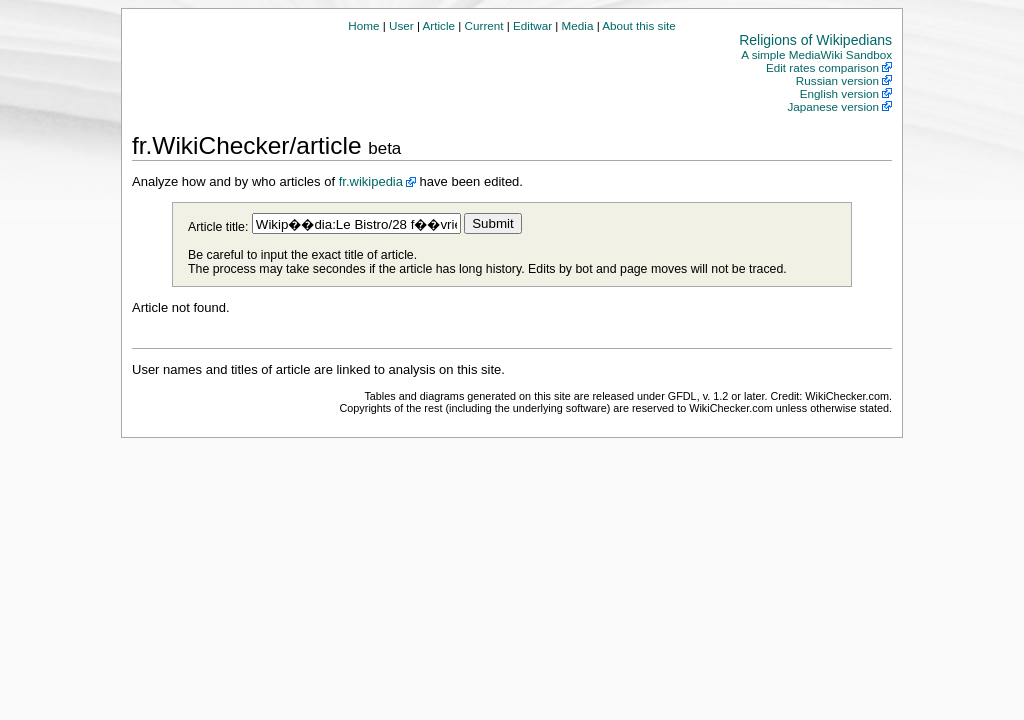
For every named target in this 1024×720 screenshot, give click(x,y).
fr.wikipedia (371, 181)
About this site (638, 25)
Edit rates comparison (822, 67)
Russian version (837, 80)
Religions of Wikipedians (815, 40)
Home (363, 25)
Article (439, 25)
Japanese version (833, 106)
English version (839, 93)
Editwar (532, 25)
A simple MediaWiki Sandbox (816, 54)
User (401, 25)
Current (484, 25)
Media (578, 25)
